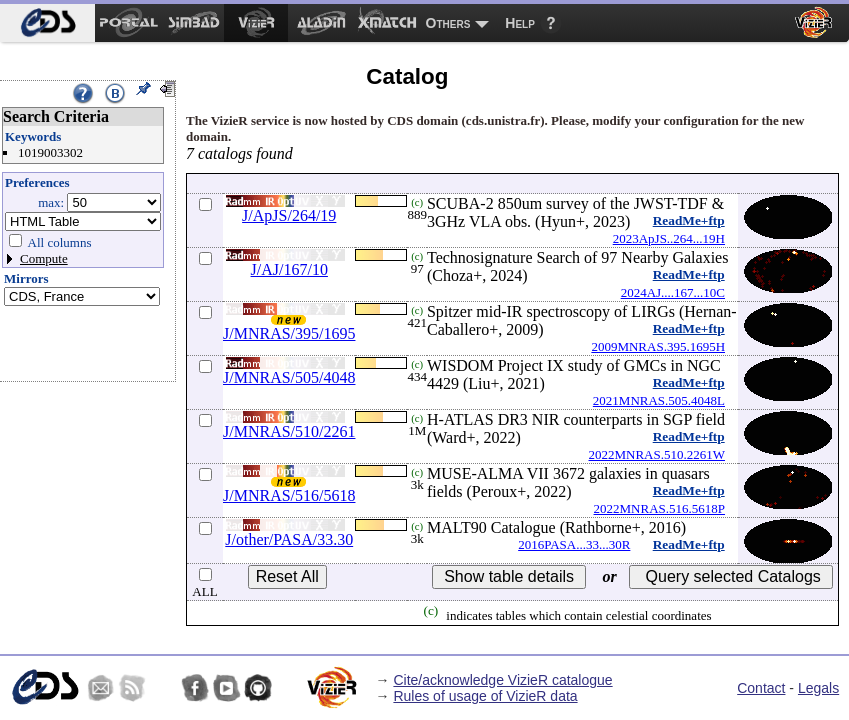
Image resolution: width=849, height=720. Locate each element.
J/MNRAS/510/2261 (289, 431)
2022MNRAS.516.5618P (659, 508)
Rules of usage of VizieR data (485, 696)
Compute (44, 258)
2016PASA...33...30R (574, 544)
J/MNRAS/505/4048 (289, 377)
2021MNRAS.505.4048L (659, 400)
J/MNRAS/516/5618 (289, 495)
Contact (761, 688)
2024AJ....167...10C (673, 292)
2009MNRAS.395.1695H (658, 346)
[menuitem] (47, 23)
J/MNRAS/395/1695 (289, 333)
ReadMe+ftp (689, 220)
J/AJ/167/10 (289, 269)
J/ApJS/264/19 (289, 215)
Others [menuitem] (448, 23)
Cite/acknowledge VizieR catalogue (502, 680)
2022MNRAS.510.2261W (657, 454)
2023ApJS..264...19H (669, 238)
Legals (818, 688)
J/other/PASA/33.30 (289, 539)
